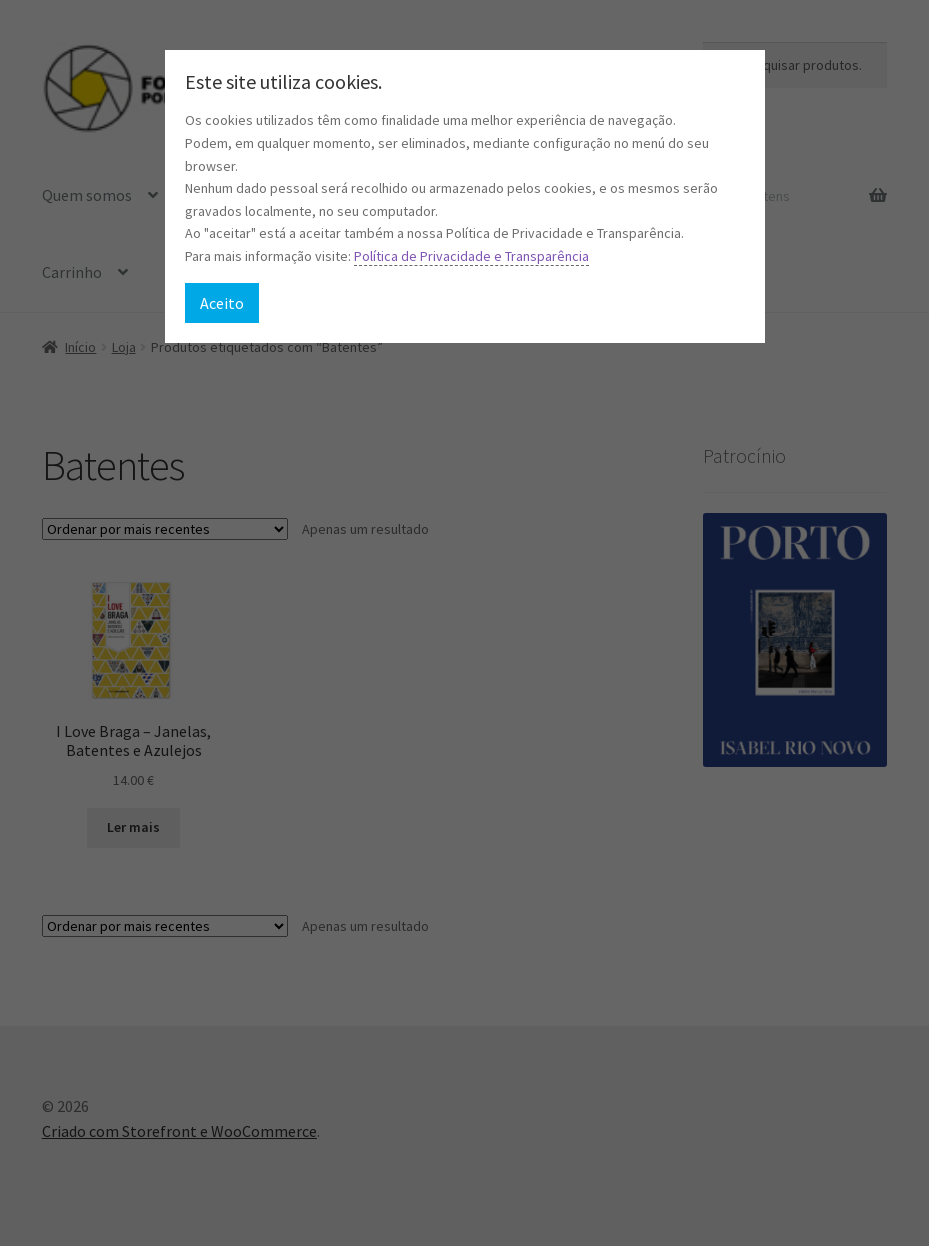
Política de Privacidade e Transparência (471, 256)
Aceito (222, 303)
